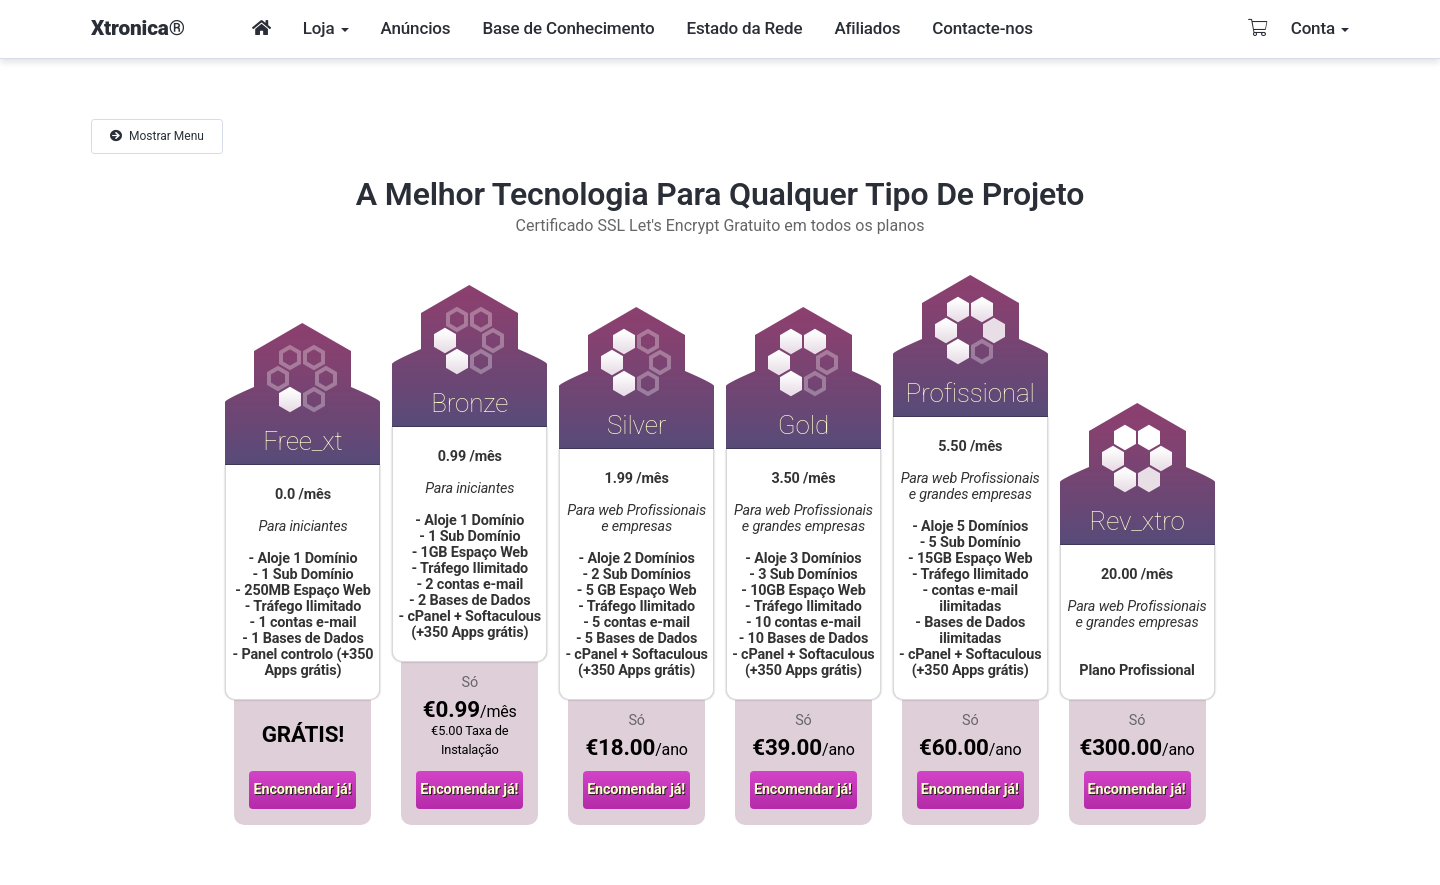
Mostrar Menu (157, 136)
